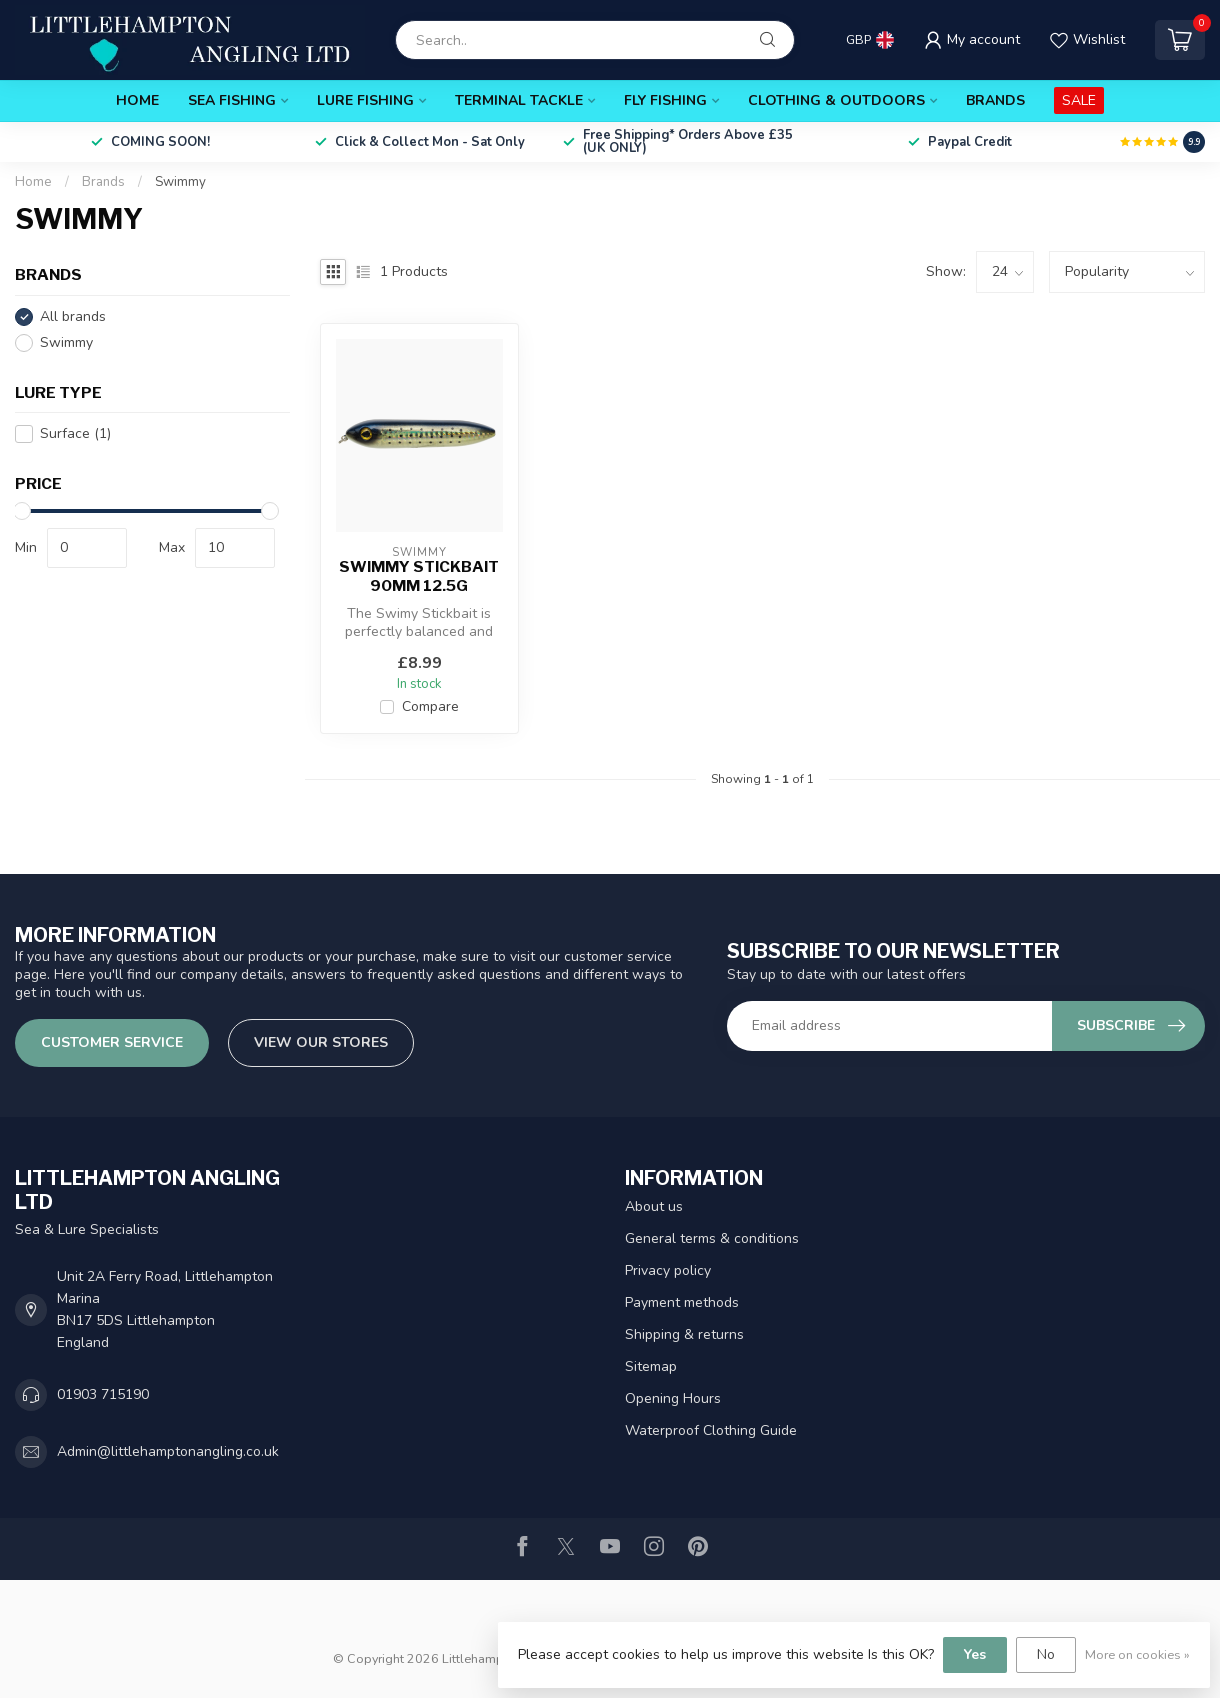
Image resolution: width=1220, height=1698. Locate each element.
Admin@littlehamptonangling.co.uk (168, 1451)
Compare (430, 706)
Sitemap (651, 1366)
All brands (73, 316)
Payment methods (682, 1302)
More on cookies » (1137, 1654)
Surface (75, 433)
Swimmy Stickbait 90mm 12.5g (419, 576)
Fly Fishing (665, 100)
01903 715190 (103, 1394)
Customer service (112, 1042)
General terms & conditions (712, 1238)
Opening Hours (673, 1398)
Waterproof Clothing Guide (711, 1430)
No (1046, 1654)
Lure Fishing (365, 100)
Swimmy (180, 182)
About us (654, 1206)
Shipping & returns (684, 1334)
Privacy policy (668, 1270)
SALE (1079, 100)
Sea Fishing (232, 100)
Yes (975, 1654)
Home (137, 100)
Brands (995, 100)
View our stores (321, 1042)
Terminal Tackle (519, 100)
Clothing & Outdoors (836, 100)
